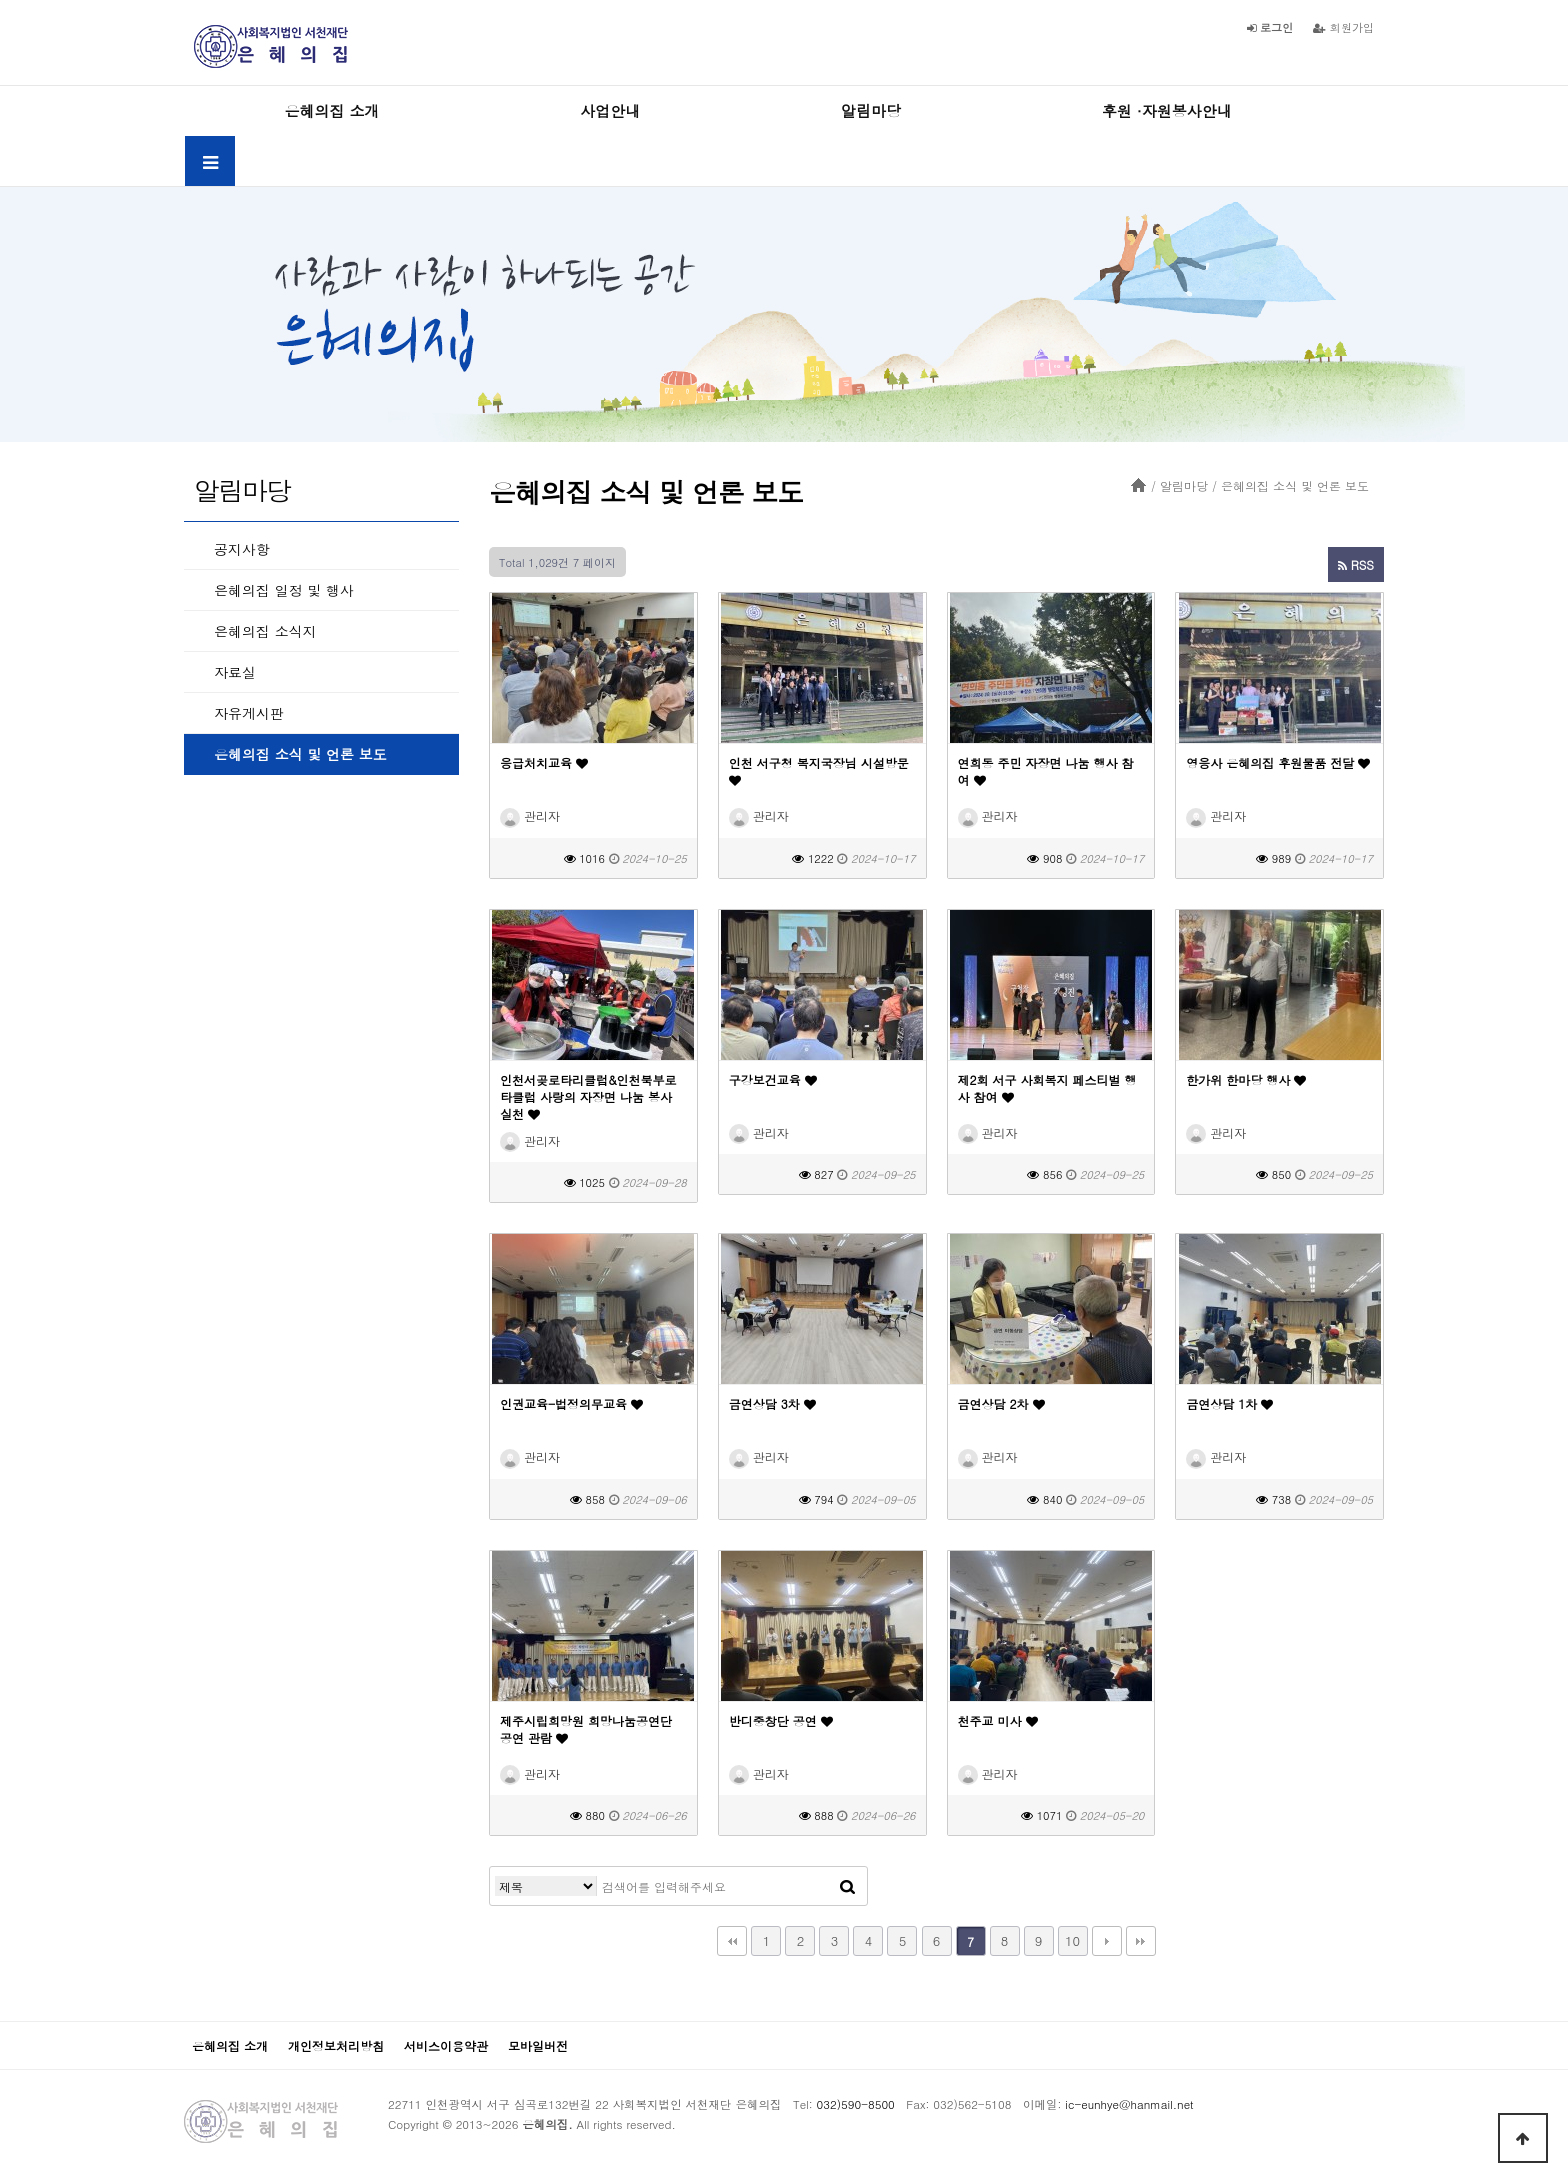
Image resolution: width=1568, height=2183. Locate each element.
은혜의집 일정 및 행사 (284, 590)
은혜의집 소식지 (265, 631)
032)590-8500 (856, 2104)
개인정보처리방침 (336, 2045)
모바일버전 (538, 2045)
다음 (1107, 1941)
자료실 (235, 672)
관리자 (530, 815)
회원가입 (1343, 27)
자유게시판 (249, 713)
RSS (1356, 564)
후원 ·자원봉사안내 (1167, 110)
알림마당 (871, 110)
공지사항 (242, 549)
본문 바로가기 (0, 0)
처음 (732, 1941)
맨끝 (1141, 1941)
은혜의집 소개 (331, 110)
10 (1072, 1940)
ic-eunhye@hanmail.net (1129, 2104)
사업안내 (610, 110)
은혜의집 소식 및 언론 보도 (300, 754)
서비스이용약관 (446, 2045)
